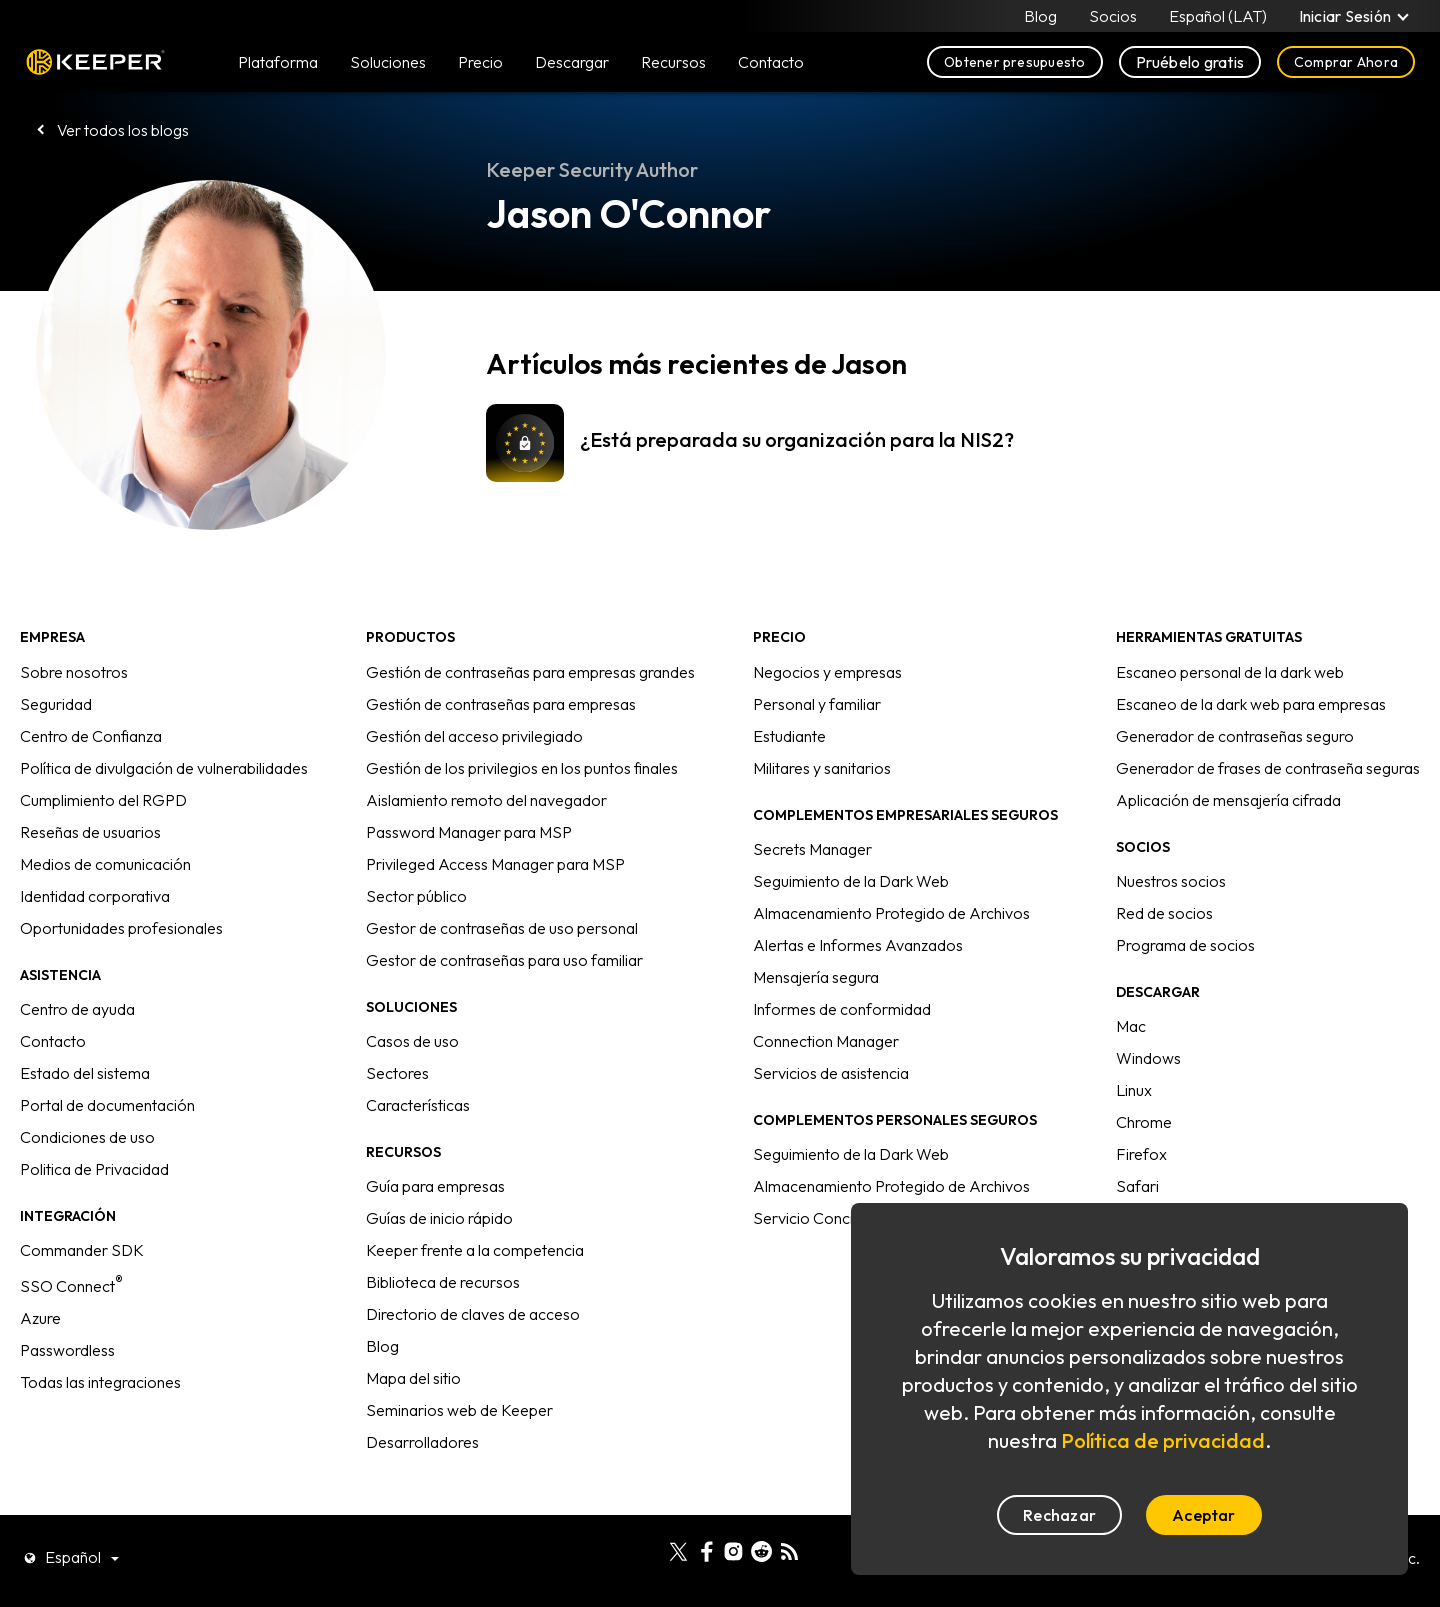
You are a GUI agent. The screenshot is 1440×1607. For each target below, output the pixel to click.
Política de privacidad (1163, 1440)
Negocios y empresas (827, 672)
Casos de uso (412, 1041)
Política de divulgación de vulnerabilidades (164, 768)
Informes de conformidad (842, 1009)
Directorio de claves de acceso (473, 1314)
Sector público (416, 896)
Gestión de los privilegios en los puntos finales (522, 768)
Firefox (1141, 1154)
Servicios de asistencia (831, 1073)
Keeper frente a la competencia (475, 1250)
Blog (1040, 16)
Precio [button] (480, 62)
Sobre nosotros (74, 672)
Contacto (53, 1041)
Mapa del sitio (413, 1378)
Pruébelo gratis (1190, 62)
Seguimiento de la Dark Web (851, 881)
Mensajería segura (816, 977)
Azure (40, 1318)
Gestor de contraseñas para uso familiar (504, 960)
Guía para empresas (435, 1186)
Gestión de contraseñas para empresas (501, 704)
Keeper (95, 62)
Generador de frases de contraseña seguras (1268, 768)
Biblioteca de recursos (443, 1282)
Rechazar (1059, 1515)
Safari (1137, 1186)
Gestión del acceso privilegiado (474, 736)
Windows (1148, 1058)
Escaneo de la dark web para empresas (1251, 704)
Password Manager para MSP (469, 832)
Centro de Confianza (91, 736)
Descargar (572, 62)
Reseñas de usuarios (90, 832)
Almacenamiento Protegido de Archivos (891, 913)
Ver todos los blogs (123, 130)
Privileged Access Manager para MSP (495, 864)
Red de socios (1164, 913)
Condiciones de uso (87, 1137)
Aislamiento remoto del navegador (486, 800)
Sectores (397, 1073)
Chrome (1144, 1122)
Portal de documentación (107, 1105)
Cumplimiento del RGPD (103, 800)
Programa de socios (1185, 945)
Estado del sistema (85, 1073)
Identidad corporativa (95, 896)
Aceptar (1204, 1515)
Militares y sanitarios (822, 768)
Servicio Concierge (819, 1218)
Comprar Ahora (1346, 62)
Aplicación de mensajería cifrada (1228, 800)
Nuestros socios (1171, 881)
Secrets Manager (812, 849)
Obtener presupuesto (1014, 62)
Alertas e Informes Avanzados (858, 945)
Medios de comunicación (105, 864)
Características (418, 1105)
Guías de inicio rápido (439, 1218)
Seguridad (56, 704)
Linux (1134, 1090)
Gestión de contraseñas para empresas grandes (530, 672)
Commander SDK (82, 1250)
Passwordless (67, 1350)
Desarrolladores (422, 1442)
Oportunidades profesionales (121, 928)
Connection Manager (826, 1041)
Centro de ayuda (77, 1009)
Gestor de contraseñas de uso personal (502, 928)
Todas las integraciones (100, 1382)
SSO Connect (71, 1286)
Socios (1113, 16)
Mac (1131, 1026)
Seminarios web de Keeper (459, 1410)
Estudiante (789, 736)
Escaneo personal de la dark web (1230, 672)
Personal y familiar (817, 704)
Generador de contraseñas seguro (1235, 736)
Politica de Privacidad (94, 1169)
